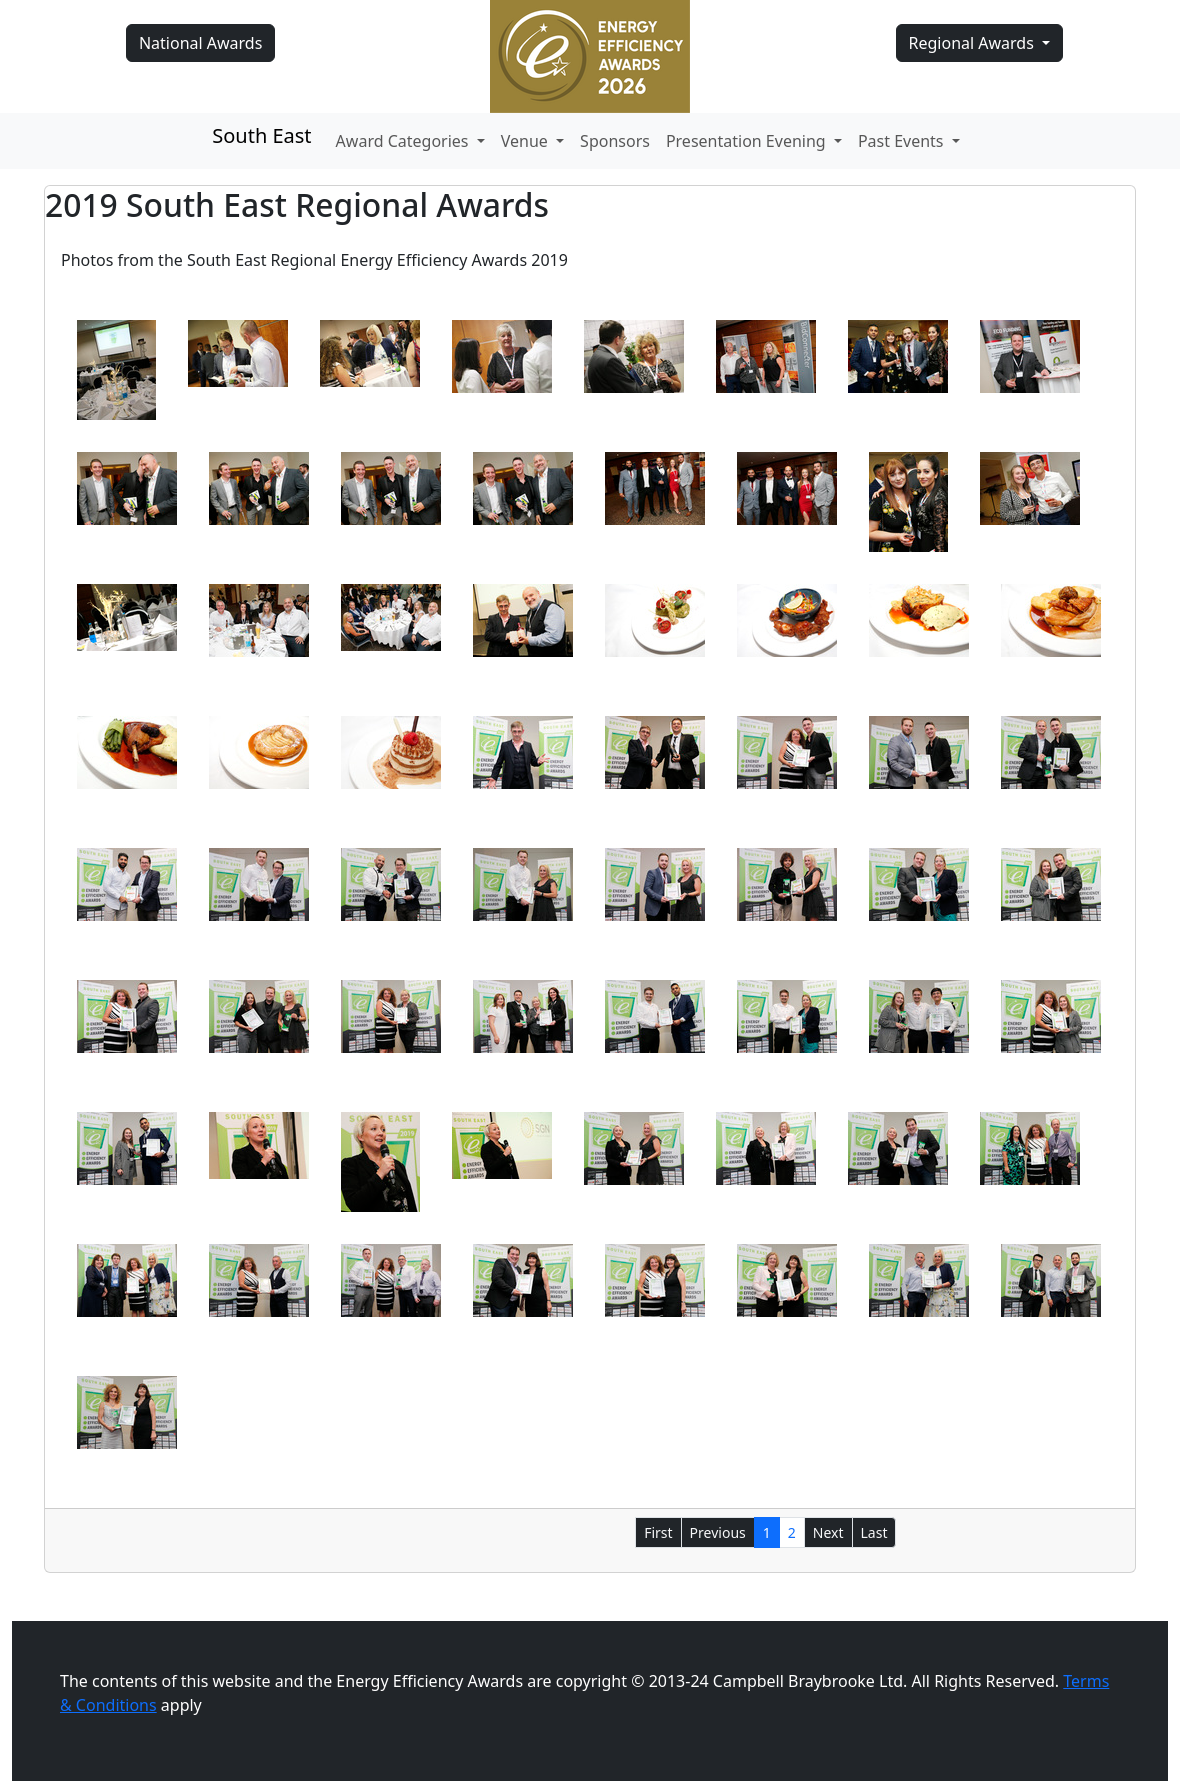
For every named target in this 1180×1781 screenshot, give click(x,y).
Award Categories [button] (404, 141)
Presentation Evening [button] (748, 141)
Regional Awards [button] (974, 43)
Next (828, 1532)
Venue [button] (526, 141)
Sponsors (615, 141)
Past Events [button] (903, 141)
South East (261, 135)
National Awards (200, 43)
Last (874, 1532)
